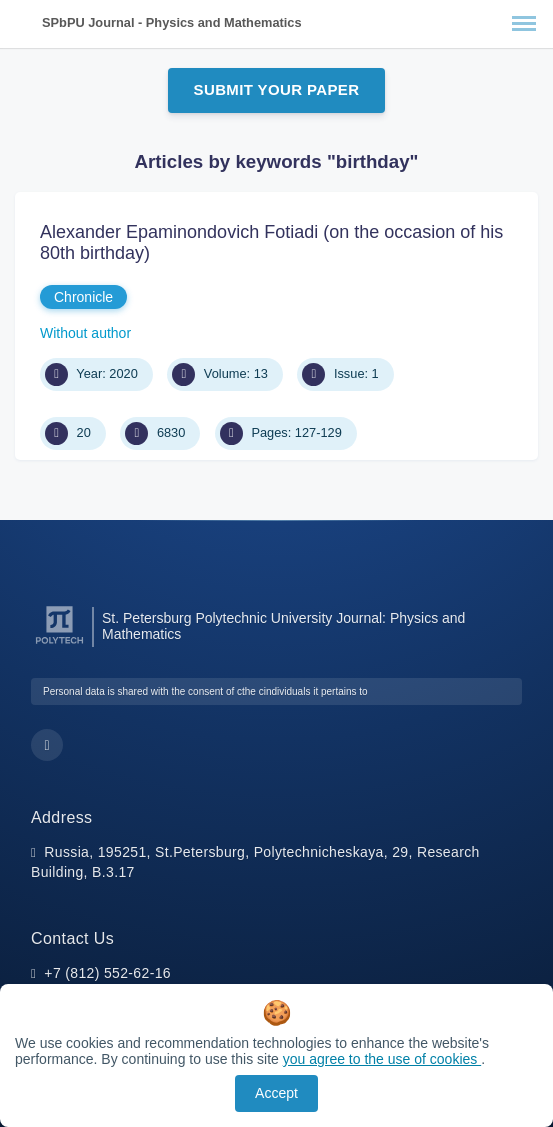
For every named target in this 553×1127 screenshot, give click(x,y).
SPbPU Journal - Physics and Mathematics (172, 22)
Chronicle (83, 297)
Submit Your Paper (277, 89)
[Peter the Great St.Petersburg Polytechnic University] (59, 644)
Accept (276, 1093)
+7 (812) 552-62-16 (107, 973)
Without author (85, 333)
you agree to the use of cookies (382, 1059)
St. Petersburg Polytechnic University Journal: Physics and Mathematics (283, 626)
